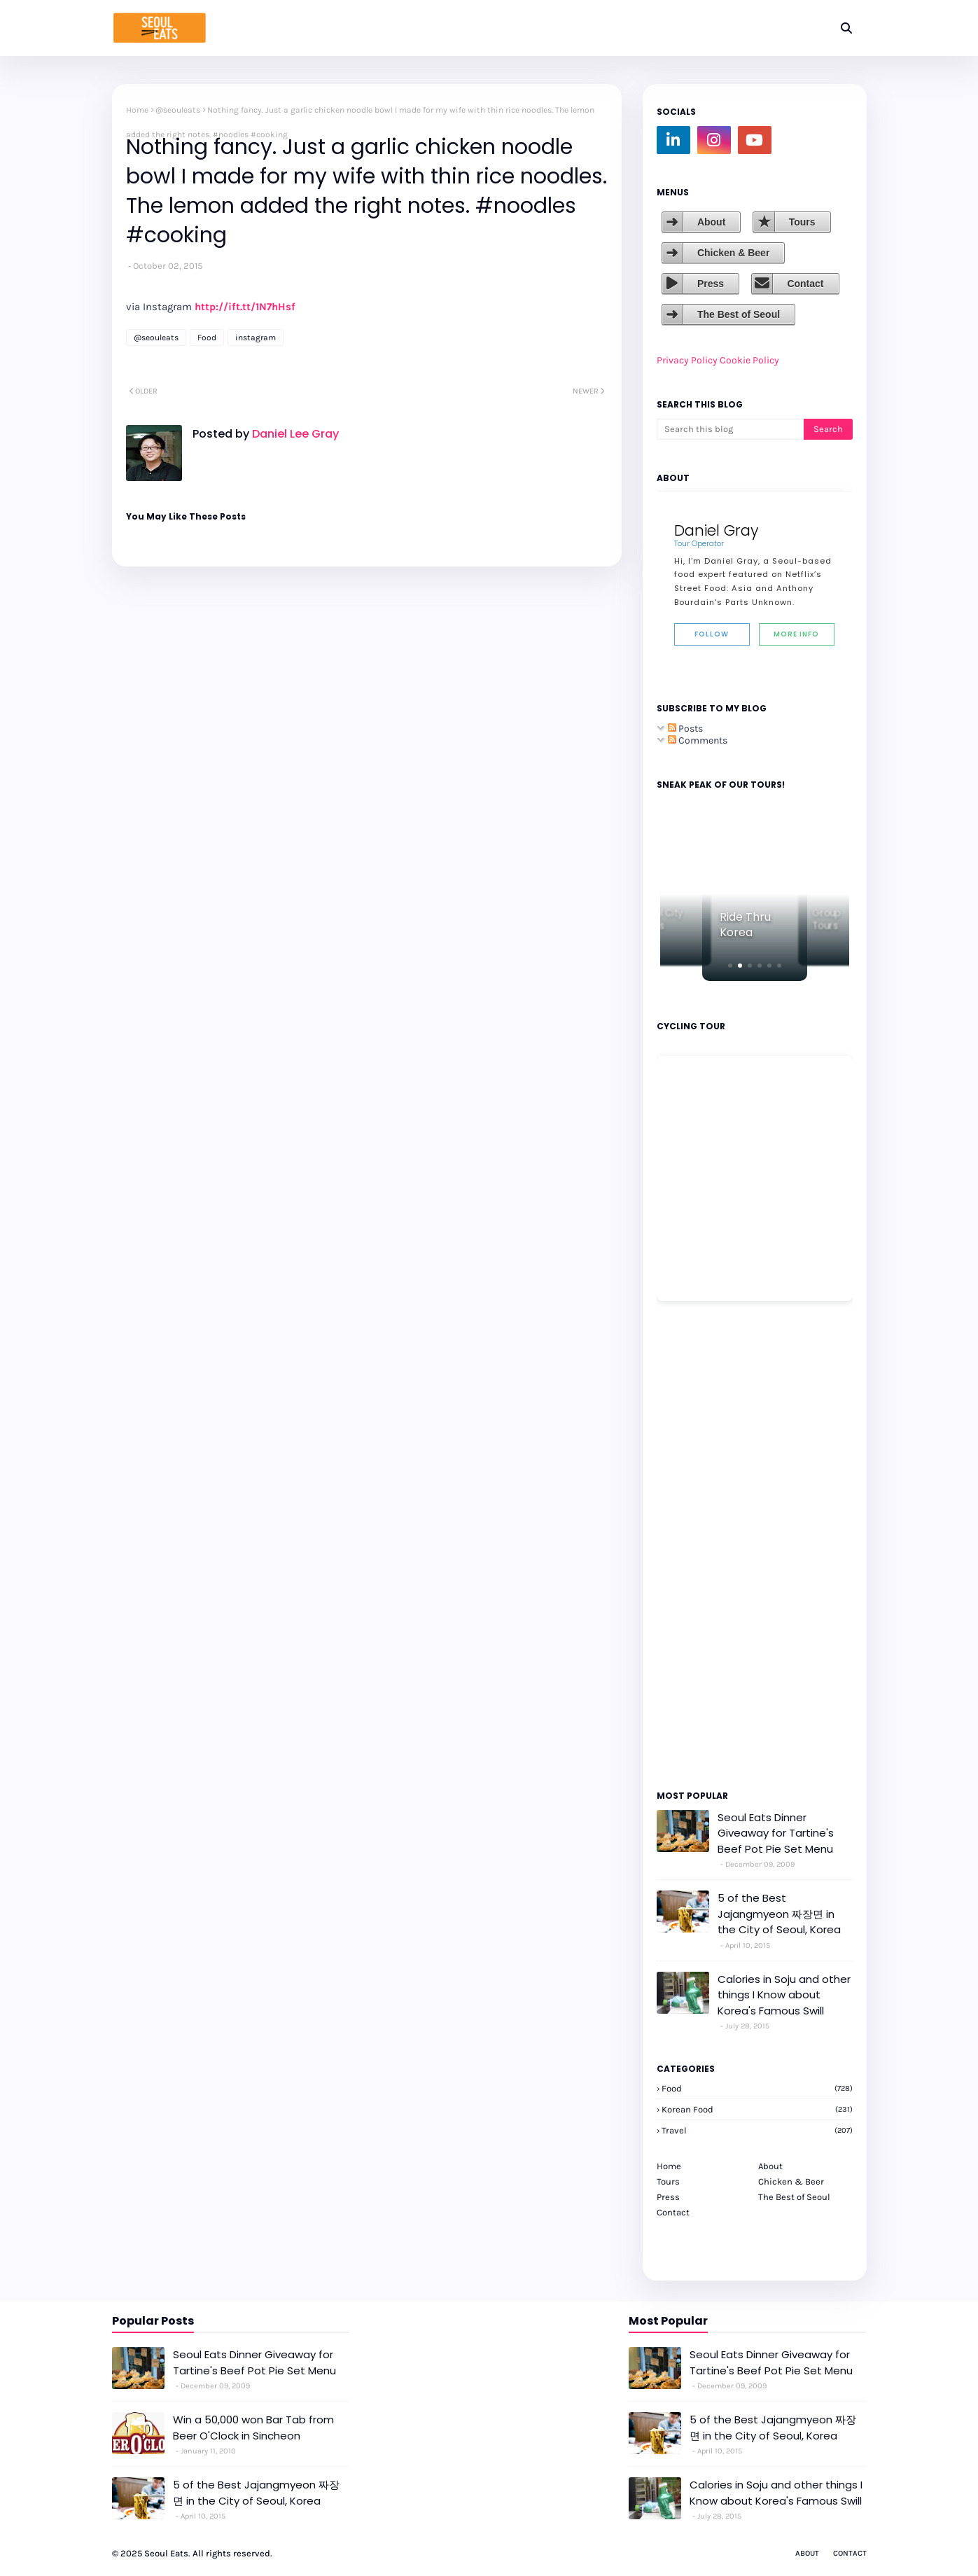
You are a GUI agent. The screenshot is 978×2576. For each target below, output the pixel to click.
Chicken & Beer (733, 252)
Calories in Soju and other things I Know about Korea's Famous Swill (784, 1995)
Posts (685, 728)
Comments (697, 740)
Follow (711, 634)
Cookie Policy (749, 360)
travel (757, 2130)
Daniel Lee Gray (294, 434)
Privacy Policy (687, 360)
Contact (805, 283)
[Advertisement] (699, 1545)
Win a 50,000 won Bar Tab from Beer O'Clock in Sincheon (253, 2427)
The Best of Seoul (738, 314)
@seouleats (177, 110)
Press (710, 283)
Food (206, 337)
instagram (255, 337)
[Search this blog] (730, 429)
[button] (730, 965)
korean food (757, 2109)
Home (137, 110)
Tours (802, 222)
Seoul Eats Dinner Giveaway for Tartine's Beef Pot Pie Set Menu (776, 1833)
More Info (796, 634)
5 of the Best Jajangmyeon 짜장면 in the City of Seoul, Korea (779, 1914)
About (711, 222)
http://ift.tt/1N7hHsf (245, 306)
